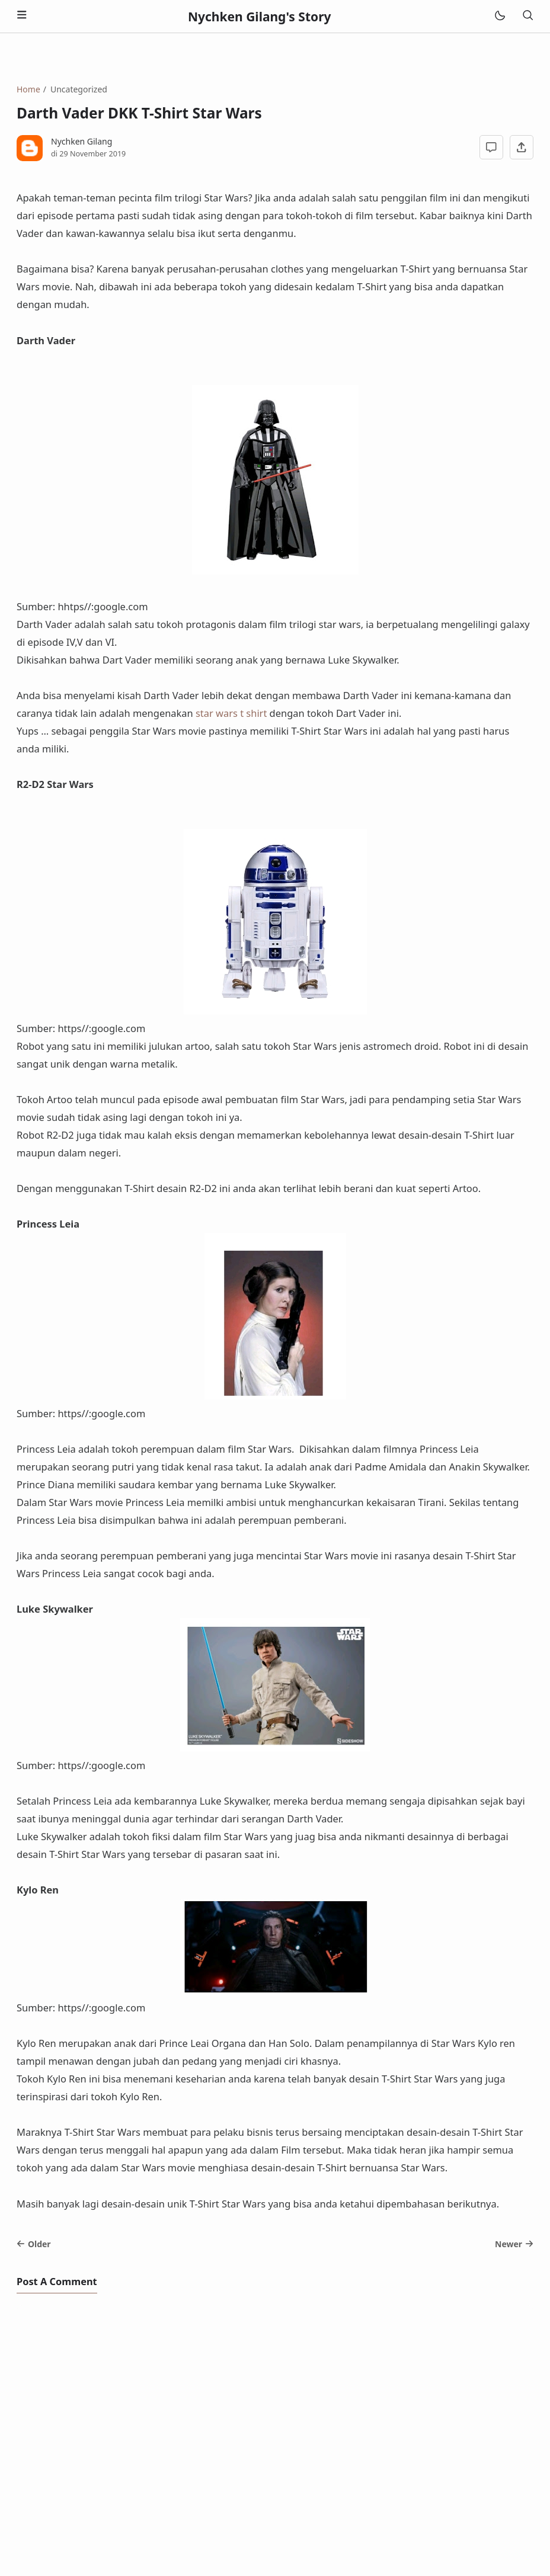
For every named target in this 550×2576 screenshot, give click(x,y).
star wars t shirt (231, 713)
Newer (514, 2244)
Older (34, 2244)
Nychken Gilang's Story (259, 16)
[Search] (527, 16)
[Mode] (499, 16)
